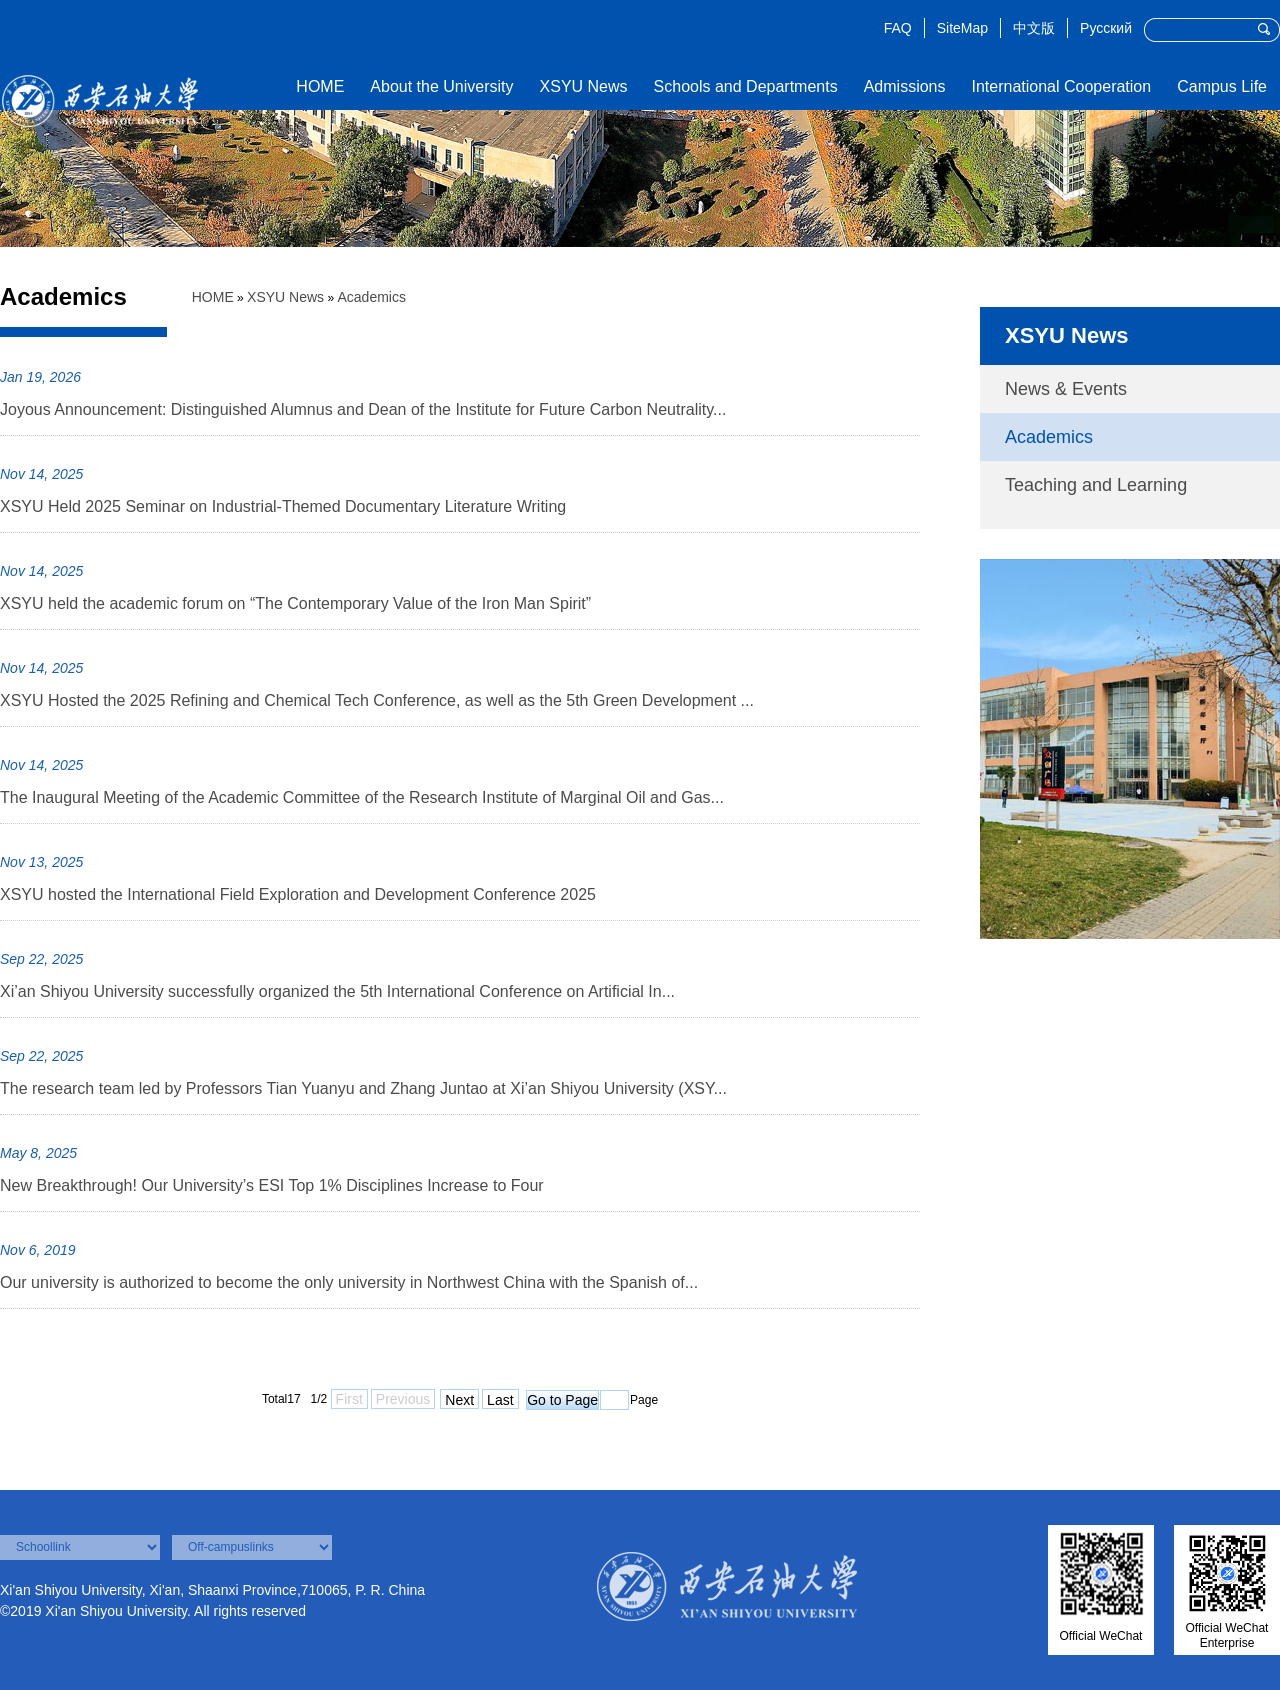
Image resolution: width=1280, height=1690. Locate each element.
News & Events (1066, 389)
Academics (371, 297)
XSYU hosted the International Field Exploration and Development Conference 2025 (298, 894)
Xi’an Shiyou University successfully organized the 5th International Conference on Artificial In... (337, 991)
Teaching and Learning (1096, 485)
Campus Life (1222, 86)
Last (500, 1400)
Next (459, 1400)
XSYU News (584, 86)
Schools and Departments (746, 86)
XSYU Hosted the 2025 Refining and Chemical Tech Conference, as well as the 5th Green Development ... (377, 700)
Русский (1106, 28)
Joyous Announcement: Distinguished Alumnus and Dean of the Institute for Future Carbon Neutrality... (363, 409)
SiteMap (962, 28)
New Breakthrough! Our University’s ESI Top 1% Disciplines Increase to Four (272, 1185)
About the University (441, 86)
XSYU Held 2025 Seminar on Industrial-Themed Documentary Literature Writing (283, 506)
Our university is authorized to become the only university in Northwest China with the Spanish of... (349, 1282)
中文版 (1034, 28)
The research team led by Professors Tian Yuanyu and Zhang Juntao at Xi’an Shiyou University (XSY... (363, 1088)
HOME (320, 86)
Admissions (905, 86)
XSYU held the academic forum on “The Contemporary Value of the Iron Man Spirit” (295, 603)
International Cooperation (1061, 86)
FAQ (898, 28)
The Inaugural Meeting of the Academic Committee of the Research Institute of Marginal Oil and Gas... (362, 797)
